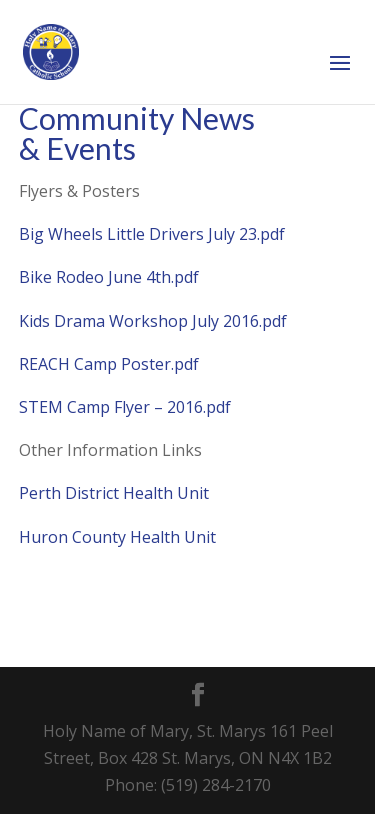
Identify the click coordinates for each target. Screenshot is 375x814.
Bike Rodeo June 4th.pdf (109, 277)
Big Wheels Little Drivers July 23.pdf (152, 234)
